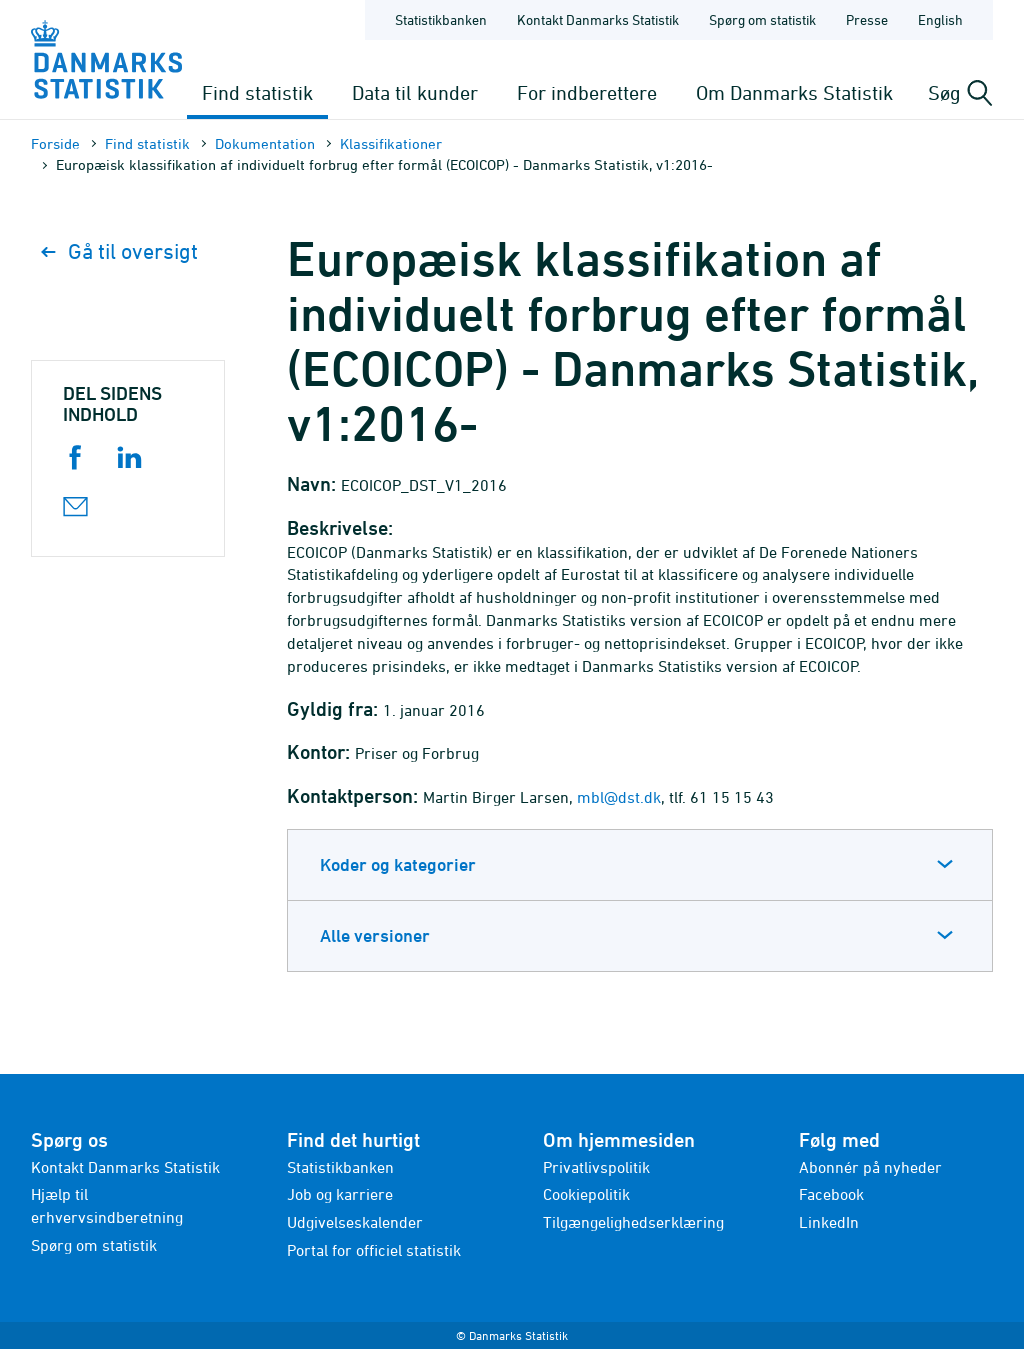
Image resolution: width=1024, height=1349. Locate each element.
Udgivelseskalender (355, 1222)
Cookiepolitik (586, 1194)
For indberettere (587, 92)
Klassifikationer (391, 143)
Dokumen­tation (265, 143)
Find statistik (257, 92)
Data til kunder (415, 92)
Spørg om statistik (94, 1245)
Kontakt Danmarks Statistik (125, 1167)
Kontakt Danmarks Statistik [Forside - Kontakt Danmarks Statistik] (598, 19)
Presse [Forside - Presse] (867, 19)
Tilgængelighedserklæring (633, 1222)
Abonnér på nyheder (870, 1167)
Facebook (831, 1194)
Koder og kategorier (398, 864)
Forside (55, 143)
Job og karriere (340, 1194)
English (940, 19)
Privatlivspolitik (596, 1167)
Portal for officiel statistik (374, 1250)
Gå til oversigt (119, 251)
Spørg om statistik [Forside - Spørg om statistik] (762, 19)
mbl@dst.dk (619, 797)
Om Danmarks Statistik (794, 92)
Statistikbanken (441, 19)
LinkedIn (829, 1222)
